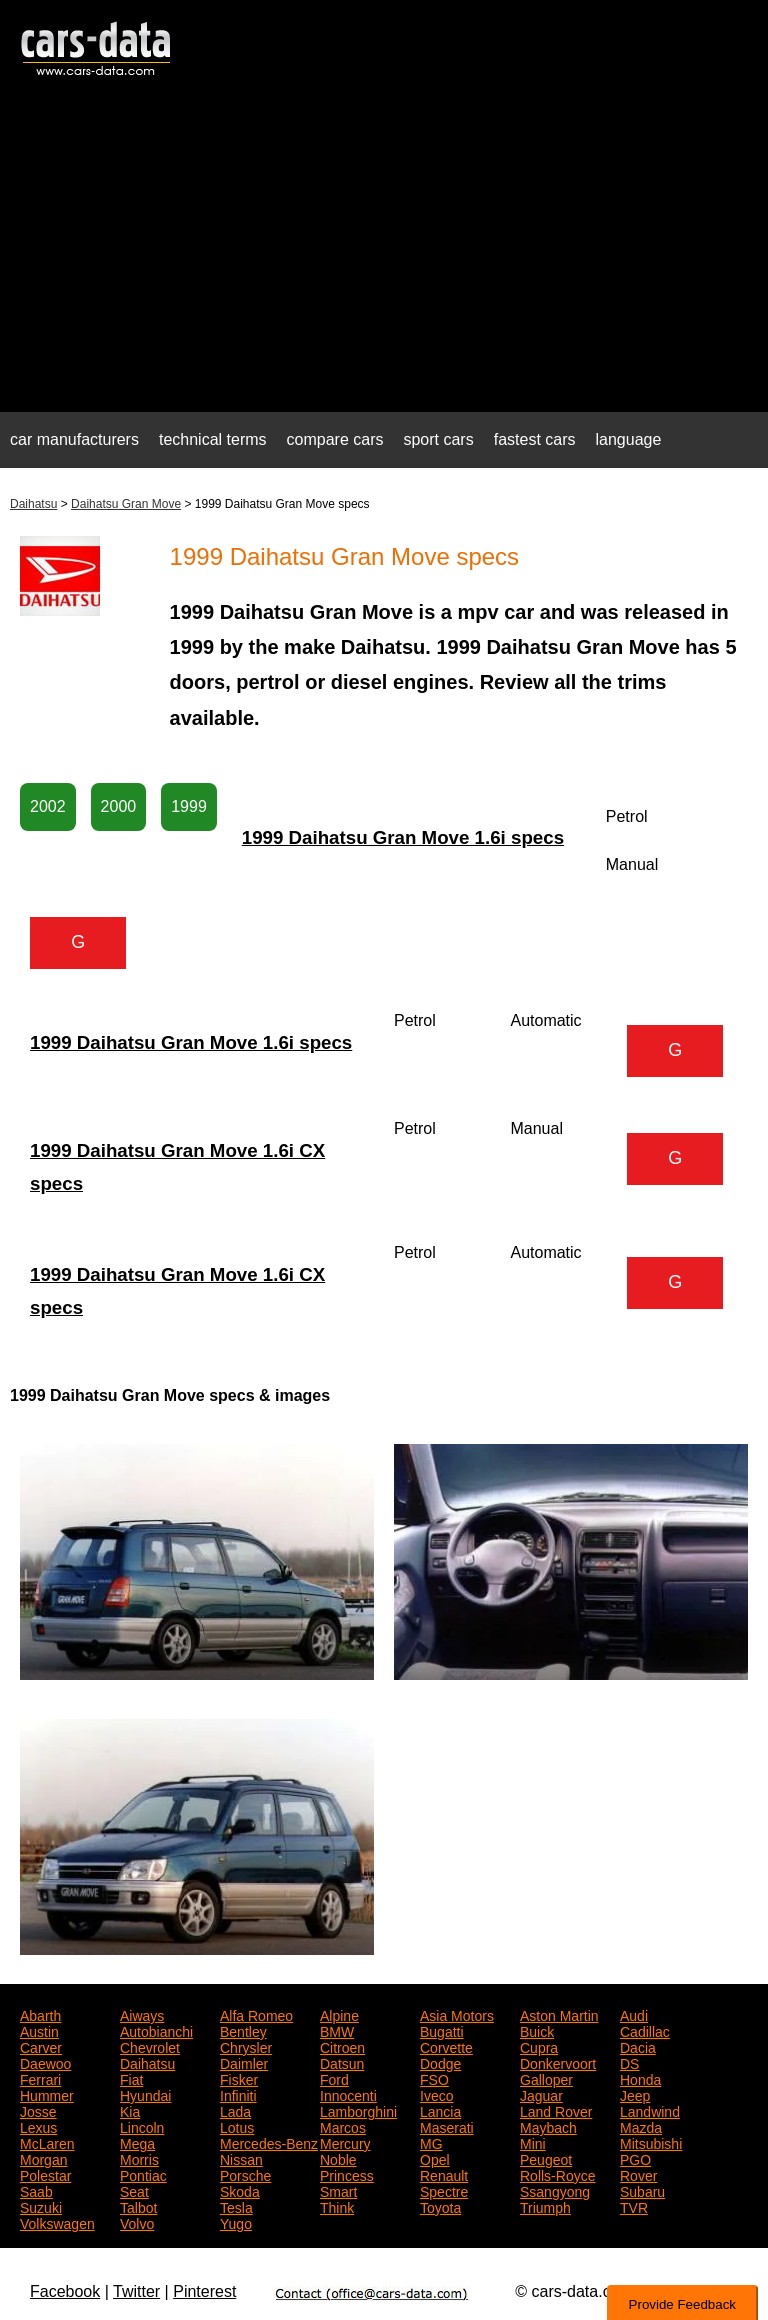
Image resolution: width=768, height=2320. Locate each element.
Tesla (236, 2206)
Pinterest (204, 2291)
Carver (41, 2046)
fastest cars (535, 439)
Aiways (142, 2014)
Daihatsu (33, 504)
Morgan (43, 2158)
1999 (189, 806)
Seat (134, 2190)
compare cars (335, 439)
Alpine (339, 2014)
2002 (48, 806)
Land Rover (556, 2110)
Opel (435, 2158)
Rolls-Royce (557, 2174)
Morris (139, 2158)
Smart (338, 2190)
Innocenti (348, 2094)
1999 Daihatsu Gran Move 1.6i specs (403, 837)
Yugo (236, 2222)
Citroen (342, 2046)
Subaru (642, 2190)
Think (337, 2206)
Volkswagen (57, 2222)
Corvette (446, 2046)
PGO (635, 2158)
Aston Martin (559, 2014)
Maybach (548, 2126)
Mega (137, 2142)
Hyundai (145, 2094)
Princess (347, 2174)
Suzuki (41, 2206)
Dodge (440, 2062)
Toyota (440, 2206)
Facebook (65, 2291)
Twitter (136, 2291)
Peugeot (546, 2158)
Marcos (343, 2126)
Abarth (40, 2014)
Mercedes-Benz (269, 2142)
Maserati (447, 2126)
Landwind (650, 2110)
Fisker (239, 2078)
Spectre (444, 2190)
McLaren (47, 2142)
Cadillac (645, 2030)
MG (431, 2142)
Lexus (38, 2126)
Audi (634, 2014)
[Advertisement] (384, 256)
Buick (537, 2030)
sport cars (438, 439)
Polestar (45, 2174)
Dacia (638, 2046)
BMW (337, 2030)
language (629, 439)
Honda (640, 2078)
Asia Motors (457, 2014)
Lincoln (142, 2126)
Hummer (47, 2094)
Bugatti (442, 2030)
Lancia (440, 2110)
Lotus (237, 2126)
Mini (533, 2142)
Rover (638, 2174)
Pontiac (143, 2174)
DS (629, 2062)
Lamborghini (358, 2110)
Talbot (138, 2206)
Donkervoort (558, 2062)
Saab (36, 2190)
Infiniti (238, 2094)
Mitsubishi (651, 2142)
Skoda (240, 2190)
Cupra (539, 2046)
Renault (444, 2174)
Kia (130, 2110)
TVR (634, 2206)
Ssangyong (555, 2190)
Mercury (345, 2142)
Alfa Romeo (256, 2014)
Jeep (635, 2094)
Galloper (546, 2078)
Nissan (241, 2158)
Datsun (342, 2062)
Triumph (545, 2206)
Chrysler (246, 2046)
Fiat (131, 2078)
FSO (434, 2078)
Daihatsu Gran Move (126, 504)
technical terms (213, 439)
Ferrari (40, 2078)
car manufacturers (74, 439)
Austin (39, 2030)
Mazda (641, 2126)
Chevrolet (150, 2046)
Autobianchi (156, 2030)
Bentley (243, 2030)
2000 (119, 806)
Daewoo (45, 2062)
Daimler (244, 2062)
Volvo (137, 2222)
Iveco (436, 2094)
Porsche (245, 2174)
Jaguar (541, 2094)
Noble (338, 2158)
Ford (334, 2078)
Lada (235, 2110)
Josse (38, 2110)
